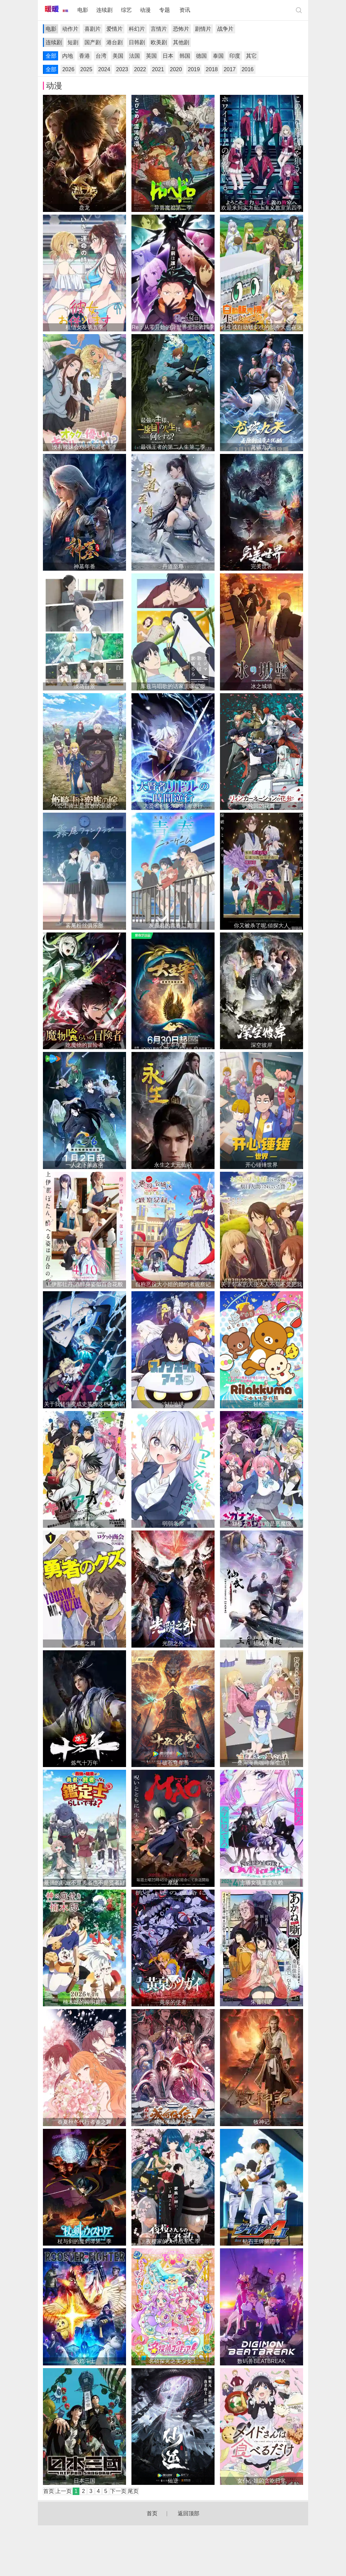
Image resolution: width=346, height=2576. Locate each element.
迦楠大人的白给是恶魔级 (261, 1523)
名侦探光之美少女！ (173, 2361)
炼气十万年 (84, 1763)
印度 (234, 56)
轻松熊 (261, 1404)
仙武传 (261, 1643)
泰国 (218, 56)
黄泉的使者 (173, 2002)
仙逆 (173, 2481)
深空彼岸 (261, 1045)
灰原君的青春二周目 (173, 925)
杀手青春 (84, 1523)
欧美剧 (159, 42)
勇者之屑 (84, 1643)
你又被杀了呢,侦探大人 (261, 925)
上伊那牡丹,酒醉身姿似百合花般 (84, 1284)
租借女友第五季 (84, 327)
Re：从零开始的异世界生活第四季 (173, 327)
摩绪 (173, 1883)
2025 (86, 69)
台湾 (101, 56)
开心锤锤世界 (261, 1165)
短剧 (73, 42)
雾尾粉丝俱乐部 (84, 925)
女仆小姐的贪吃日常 (261, 2481)
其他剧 (181, 42)
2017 (230, 69)
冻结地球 (173, 1404)
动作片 (70, 29)
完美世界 (261, 566)
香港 (84, 56)
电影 (82, 10)
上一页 (63, 2491)
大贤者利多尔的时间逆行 (173, 806)
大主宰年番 (173, 1045)
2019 (194, 69)
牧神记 (261, 2122)
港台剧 (114, 42)
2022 (140, 69)
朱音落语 (261, 2002)
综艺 (126, 10)
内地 (67, 56)
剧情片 (203, 29)
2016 (248, 69)
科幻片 (137, 29)
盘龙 (84, 208)
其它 (251, 56)
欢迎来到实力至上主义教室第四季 (261, 208)
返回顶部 (188, 2513)
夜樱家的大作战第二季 (173, 2241)
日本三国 (84, 2481)
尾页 (133, 2491)
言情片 (159, 29)
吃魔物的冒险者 (84, 1045)
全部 (51, 56)
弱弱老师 (173, 1523)
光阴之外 (173, 1643)
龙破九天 (261, 447)
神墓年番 (84, 566)
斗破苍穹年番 (173, 1763)
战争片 (225, 29)
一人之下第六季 (84, 1165)
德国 (201, 56)
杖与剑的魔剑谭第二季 (84, 2241)
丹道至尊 (173, 566)
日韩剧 (137, 42)
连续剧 (104, 10)
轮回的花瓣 (261, 806)
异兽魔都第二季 (173, 208)
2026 (68, 69)
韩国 (184, 56)
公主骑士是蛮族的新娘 (84, 806)
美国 (118, 56)
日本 (168, 56)
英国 (151, 56)
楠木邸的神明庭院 (84, 2002)
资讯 (184, 10)
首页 (48, 2491)
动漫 (145, 10)
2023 (122, 69)
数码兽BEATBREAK (261, 2361)
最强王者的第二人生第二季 (173, 447)
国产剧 (92, 42)
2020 (176, 69)
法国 (134, 56)
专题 (165, 10)
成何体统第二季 (173, 2122)
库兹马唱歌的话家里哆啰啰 (173, 686)
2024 (104, 69)
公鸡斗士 (84, 2361)
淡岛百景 (84, 686)
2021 (158, 69)
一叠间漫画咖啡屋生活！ (261, 1763)
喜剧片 (92, 29)
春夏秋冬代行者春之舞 (84, 2122)
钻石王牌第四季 (261, 2241)
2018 (212, 69)
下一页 (118, 2491)
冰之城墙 (261, 686)
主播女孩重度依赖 (261, 1883)
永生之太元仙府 (173, 1165)
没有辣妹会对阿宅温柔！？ (84, 447)
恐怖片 (181, 29)
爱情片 (114, 29)
